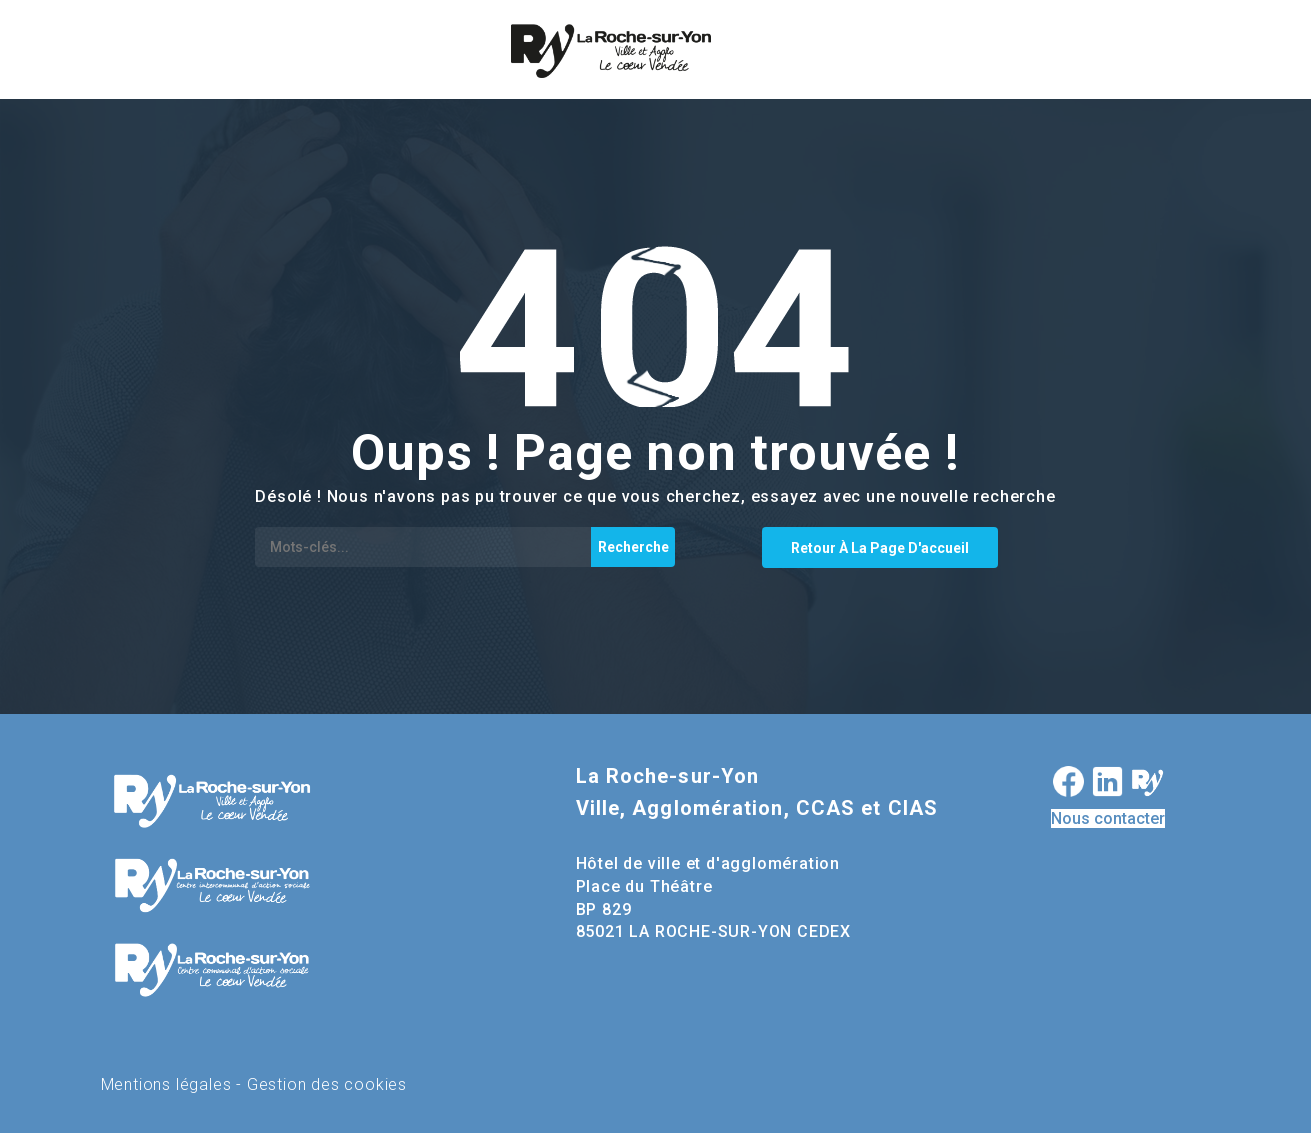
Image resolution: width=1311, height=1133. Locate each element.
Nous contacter (1108, 818)
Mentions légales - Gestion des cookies (254, 1084)
